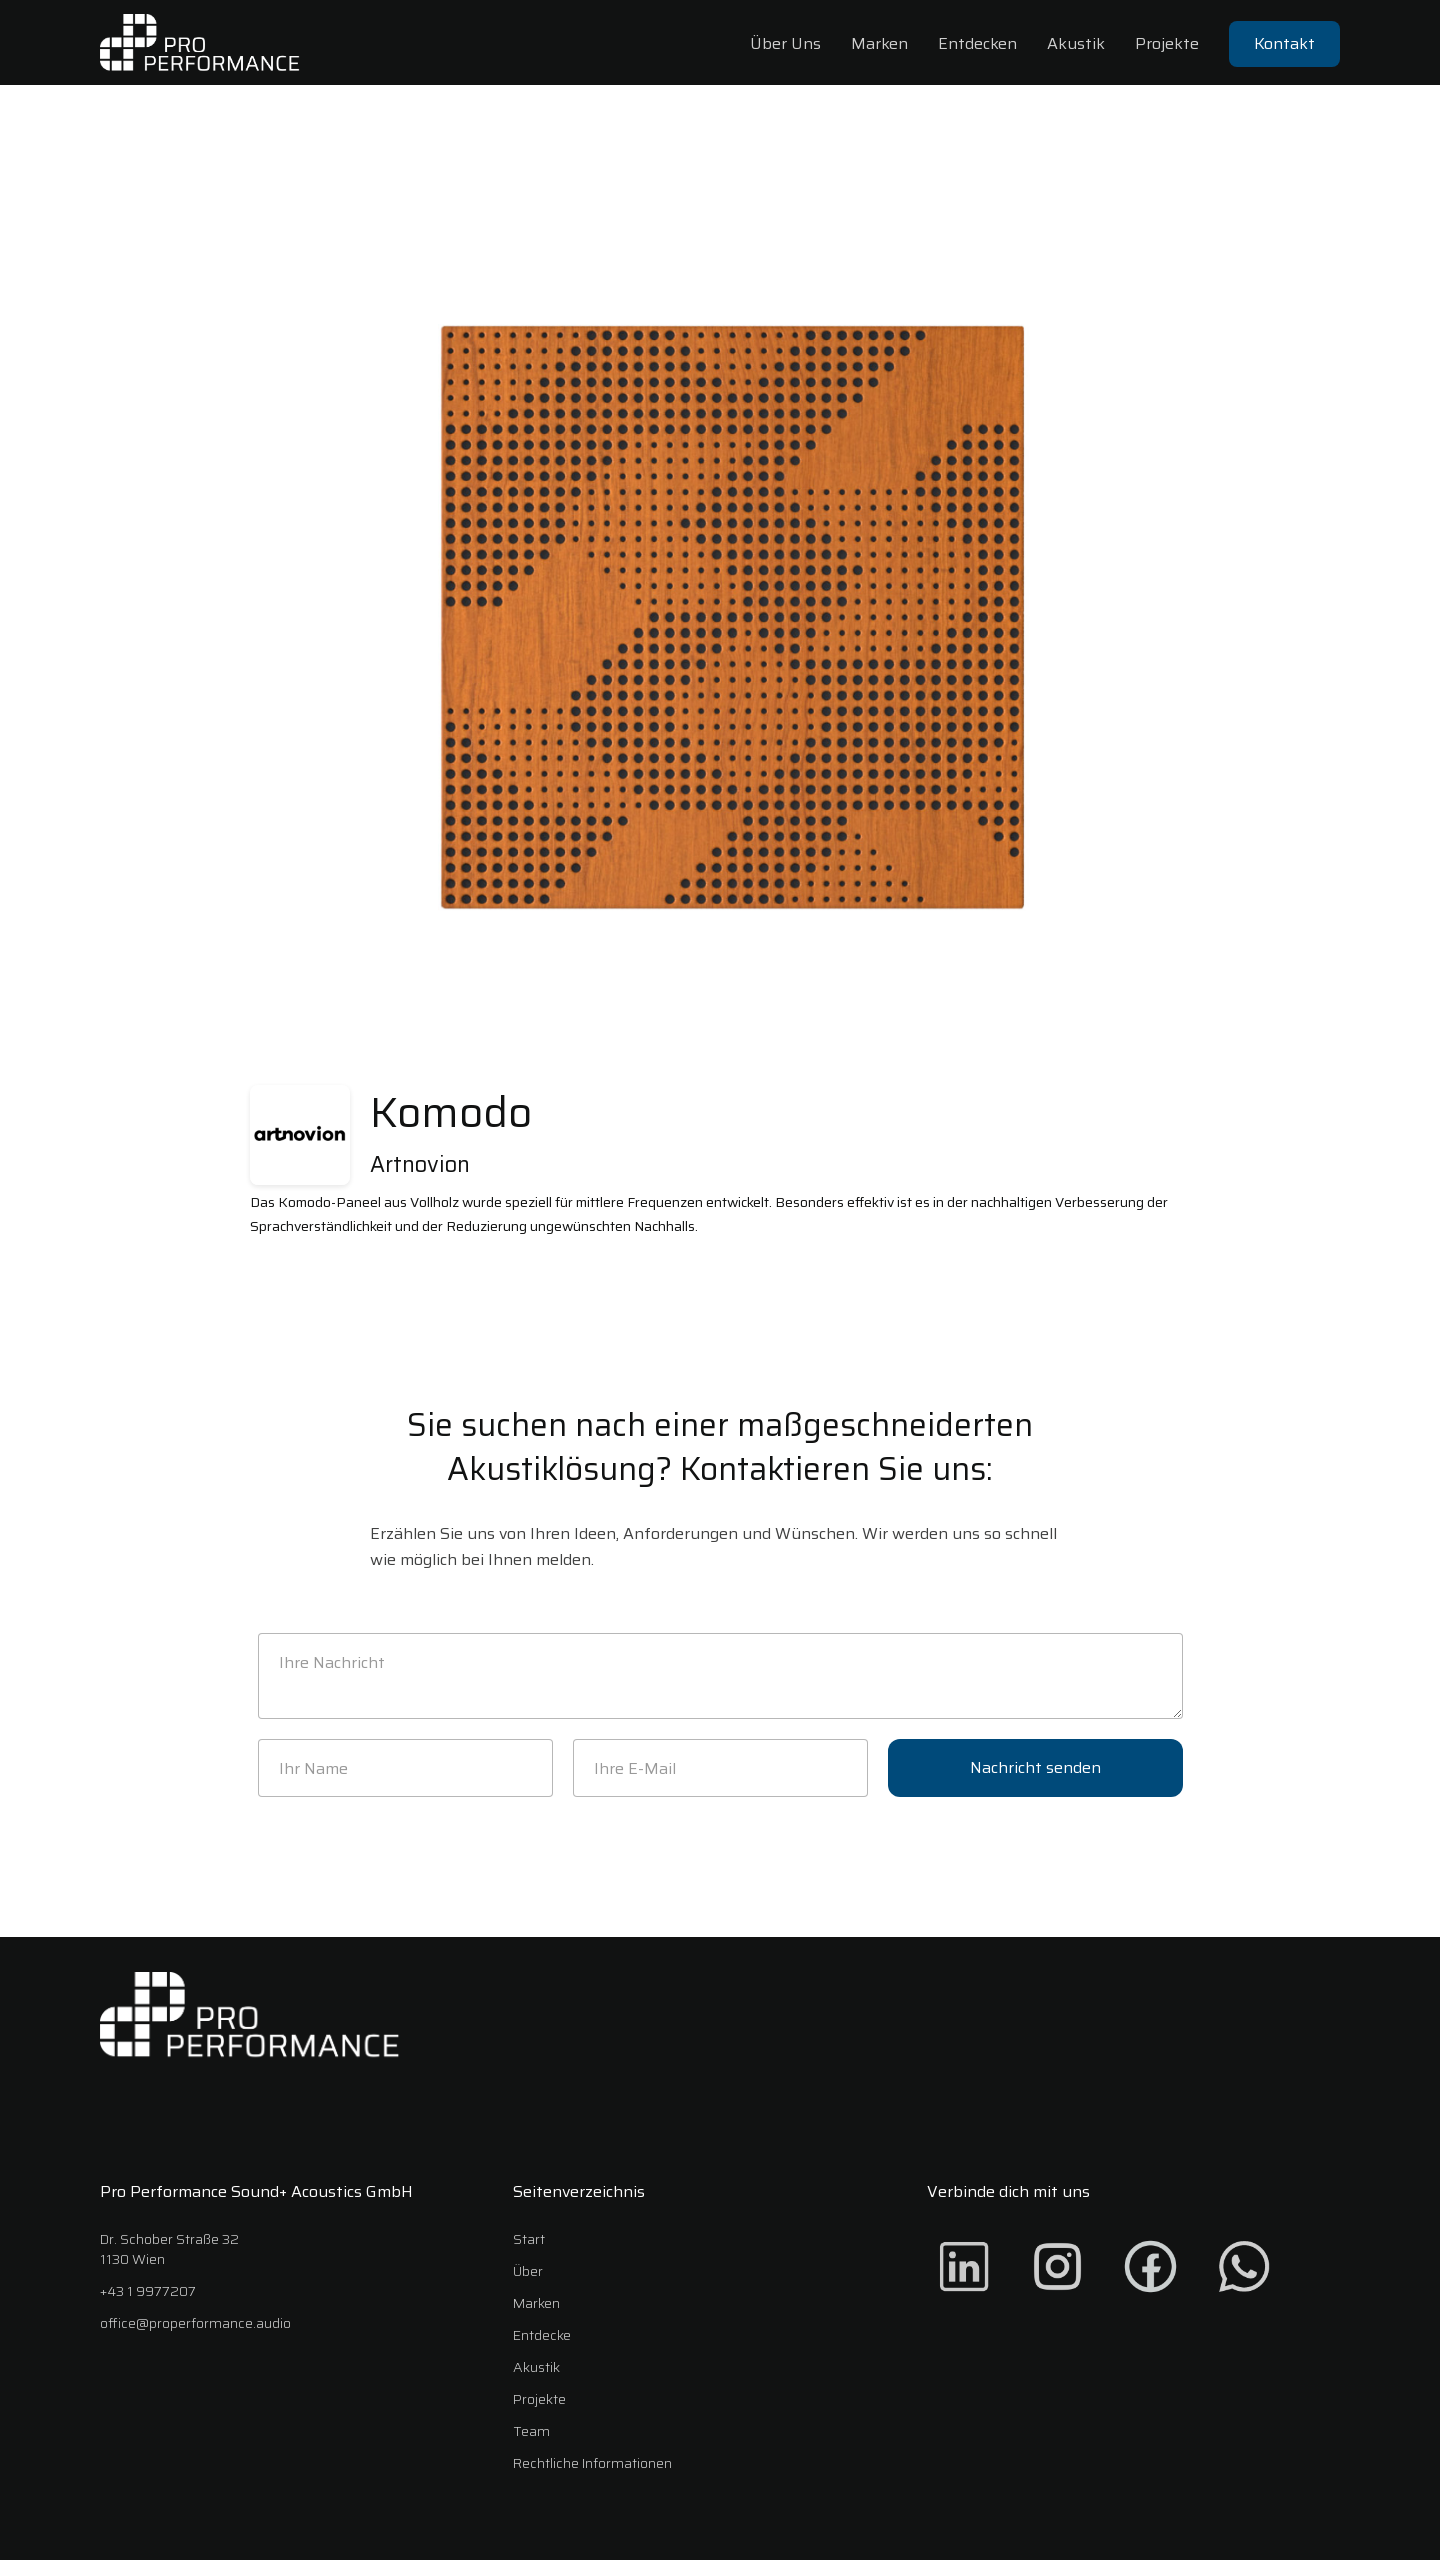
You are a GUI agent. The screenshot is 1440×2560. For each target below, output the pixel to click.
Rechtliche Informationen (592, 2463)
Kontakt (1284, 43)
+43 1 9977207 (148, 2291)
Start (529, 2239)
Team (531, 2431)
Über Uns (785, 43)
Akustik (1076, 43)
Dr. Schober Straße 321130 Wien (169, 2249)
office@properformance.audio (195, 2323)
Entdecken (977, 43)
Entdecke (542, 2335)
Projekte (1167, 43)
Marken (879, 43)
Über (528, 2271)
